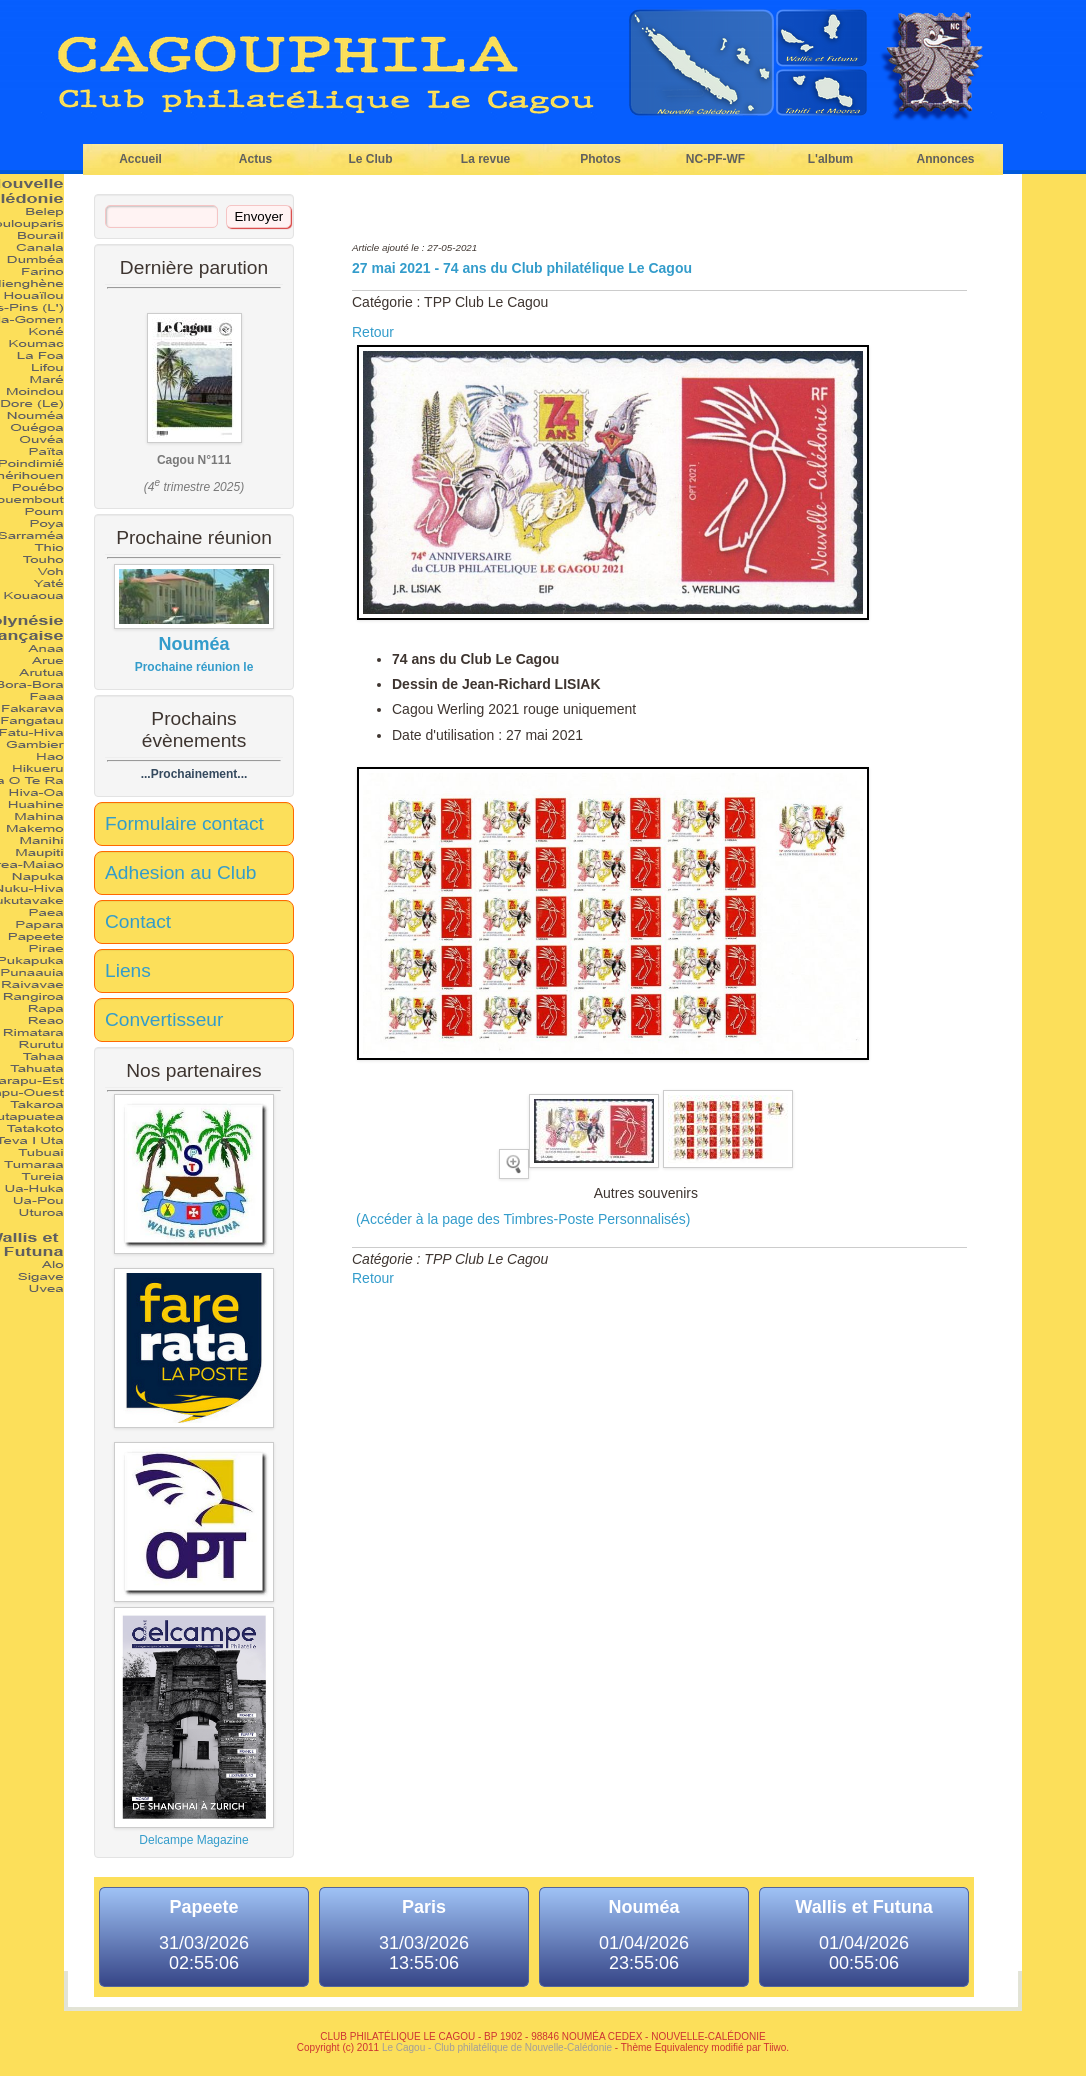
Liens (128, 970)
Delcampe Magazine (194, 1727)
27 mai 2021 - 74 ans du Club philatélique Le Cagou (522, 268)
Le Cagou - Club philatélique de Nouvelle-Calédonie (497, 2047)
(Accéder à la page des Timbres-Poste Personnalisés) (521, 1219)
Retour (373, 332)
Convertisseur (164, 1019)
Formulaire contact (184, 823)
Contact (138, 921)
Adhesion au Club (180, 872)
